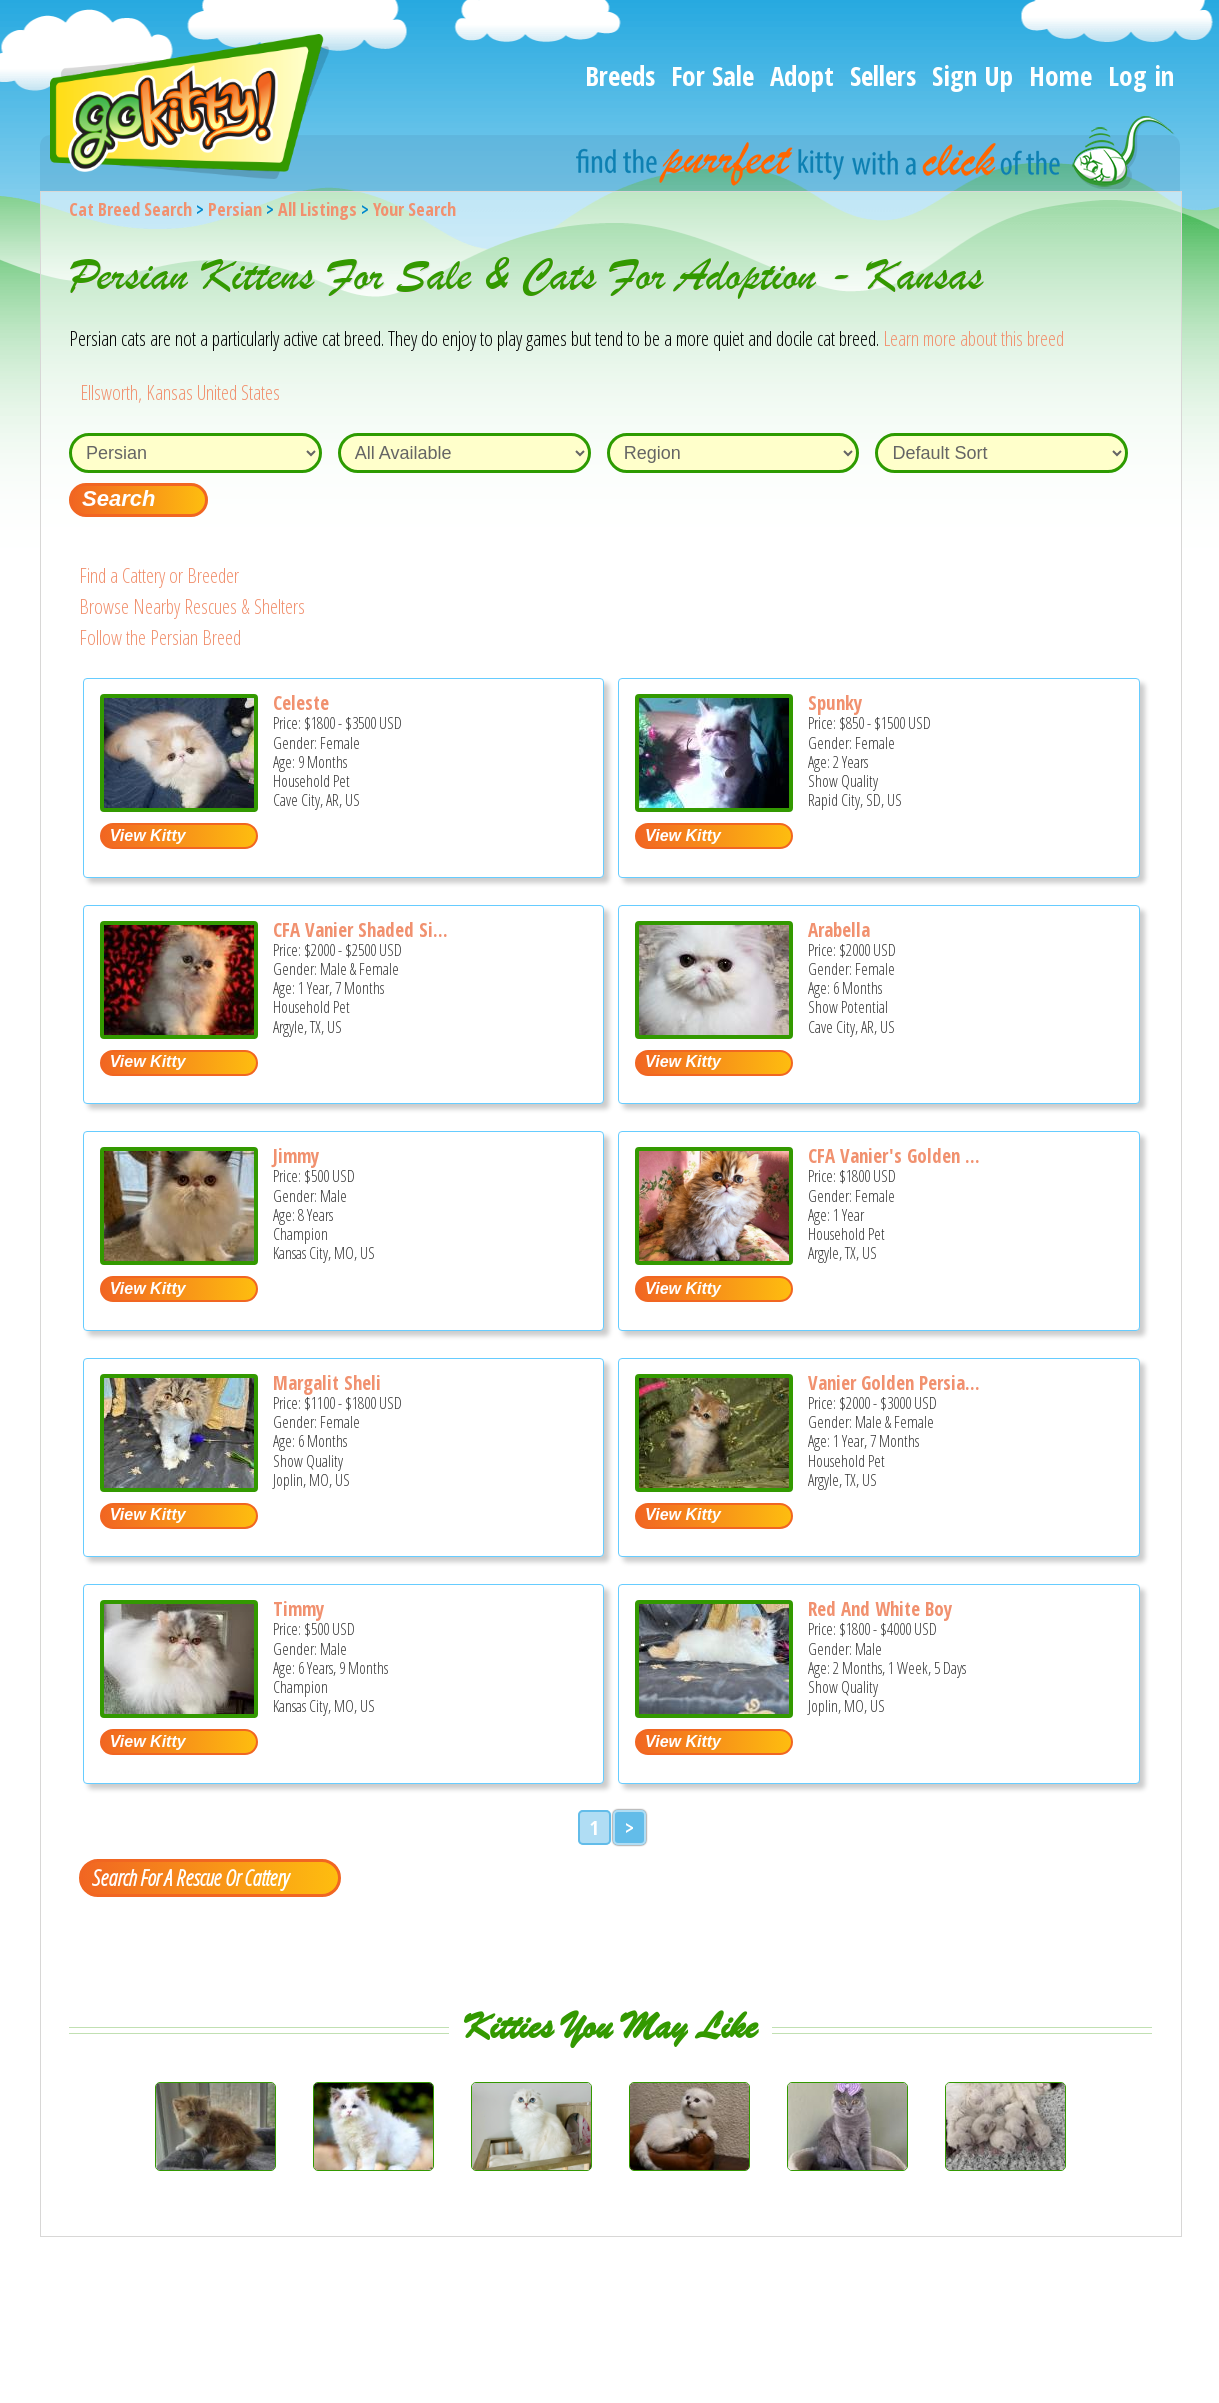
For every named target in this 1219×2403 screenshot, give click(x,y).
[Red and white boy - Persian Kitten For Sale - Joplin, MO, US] (714, 1710)
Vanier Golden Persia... (894, 1383)
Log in (1141, 75)
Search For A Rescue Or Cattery (190, 1877)
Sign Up (972, 75)
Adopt (802, 75)
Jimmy (296, 1156)
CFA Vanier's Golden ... (894, 1156)
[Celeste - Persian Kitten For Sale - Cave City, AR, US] (179, 804)
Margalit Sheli (327, 1383)
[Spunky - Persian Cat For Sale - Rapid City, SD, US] (714, 804)
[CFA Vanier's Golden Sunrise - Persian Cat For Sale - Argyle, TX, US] (714, 1257)
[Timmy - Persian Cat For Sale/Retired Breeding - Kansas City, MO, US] (179, 1710)
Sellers (883, 75)
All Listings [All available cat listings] (317, 209)
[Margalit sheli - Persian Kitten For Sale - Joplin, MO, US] (179, 1484)
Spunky (835, 703)
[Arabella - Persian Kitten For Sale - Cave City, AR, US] (714, 1031)
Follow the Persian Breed (160, 637)
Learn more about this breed (973, 338)
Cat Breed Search (130, 209)
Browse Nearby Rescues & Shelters (192, 606)
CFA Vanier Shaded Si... (360, 930)
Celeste (301, 703)
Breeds (620, 75)
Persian (235, 209)
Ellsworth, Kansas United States (180, 392)
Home (1060, 75)
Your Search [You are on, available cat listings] (414, 209)
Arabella (839, 930)
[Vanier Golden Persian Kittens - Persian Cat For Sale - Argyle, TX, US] (714, 1484)
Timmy (298, 1609)
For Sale (712, 75)
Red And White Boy (880, 1609)
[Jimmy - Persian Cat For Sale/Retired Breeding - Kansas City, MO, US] (179, 1257)
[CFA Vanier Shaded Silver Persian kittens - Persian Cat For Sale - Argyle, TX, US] (179, 1031)
